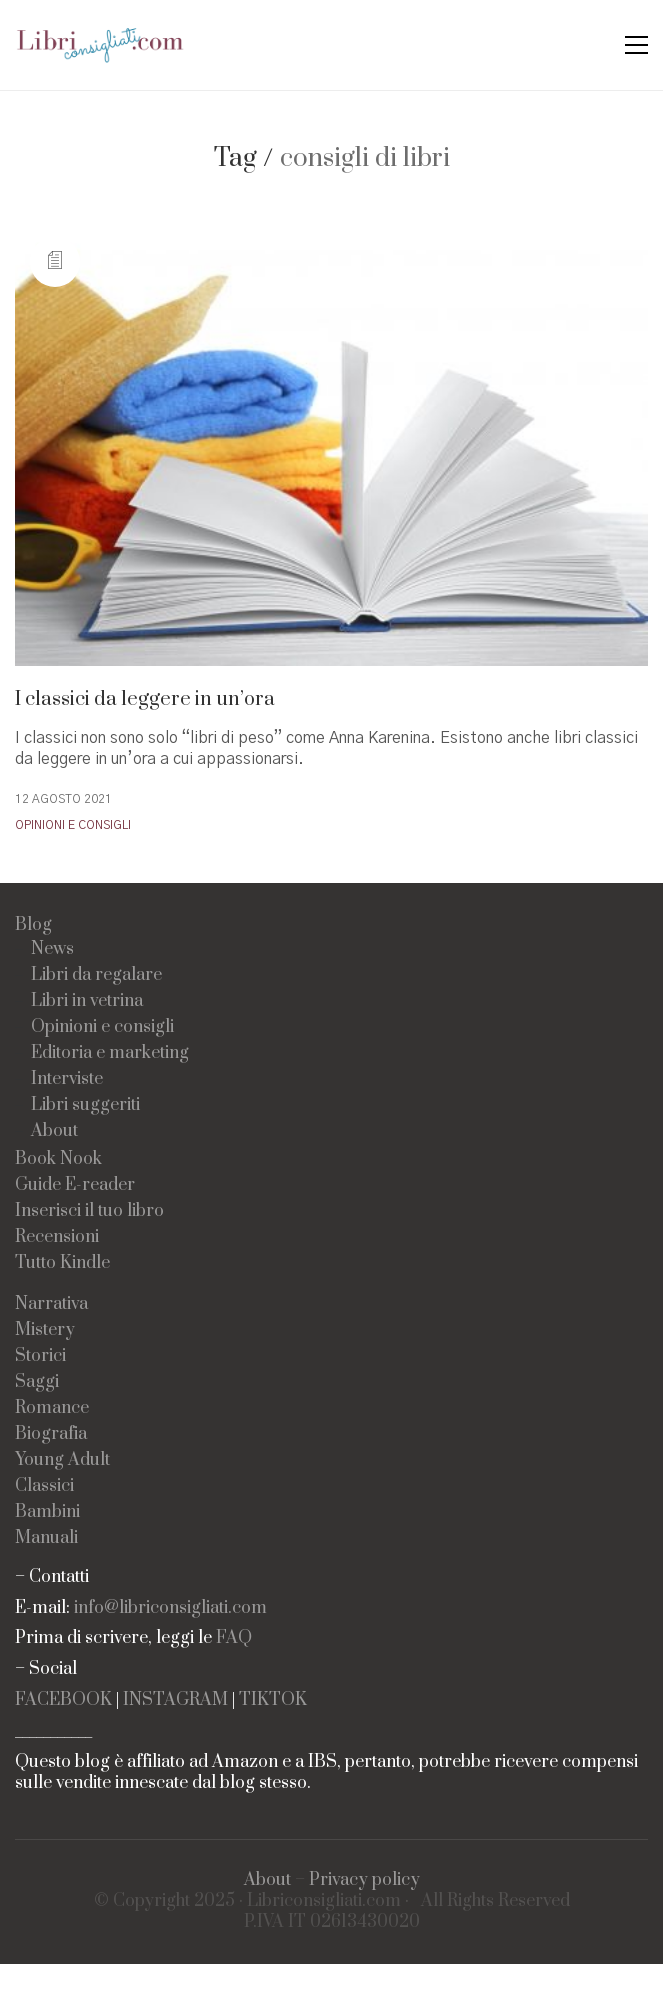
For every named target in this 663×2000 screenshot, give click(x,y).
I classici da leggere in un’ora (145, 699)
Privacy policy (364, 1880)
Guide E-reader (75, 1185)
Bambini (47, 1512)
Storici (40, 1356)
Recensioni (57, 1237)
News (52, 949)
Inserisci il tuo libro (89, 1211)
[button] (636, 45)
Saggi (37, 1382)
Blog (33, 925)
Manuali (46, 1538)
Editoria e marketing (110, 1053)
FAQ (234, 1638)
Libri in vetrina (87, 1001)
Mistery (45, 1330)
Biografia (51, 1434)
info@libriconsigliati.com (170, 1608)
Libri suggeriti (85, 1105)
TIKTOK (273, 1700)
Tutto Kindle (62, 1263)
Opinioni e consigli (73, 825)
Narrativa (51, 1304)
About (54, 1131)
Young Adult (62, 1460)
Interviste (67, 1079)
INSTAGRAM (175, 1700)
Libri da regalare (96, 975)
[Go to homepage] (100, 45)
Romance (52, 1408)
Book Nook (58, 1159)
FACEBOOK (63, 1700)
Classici (44, 1486)
